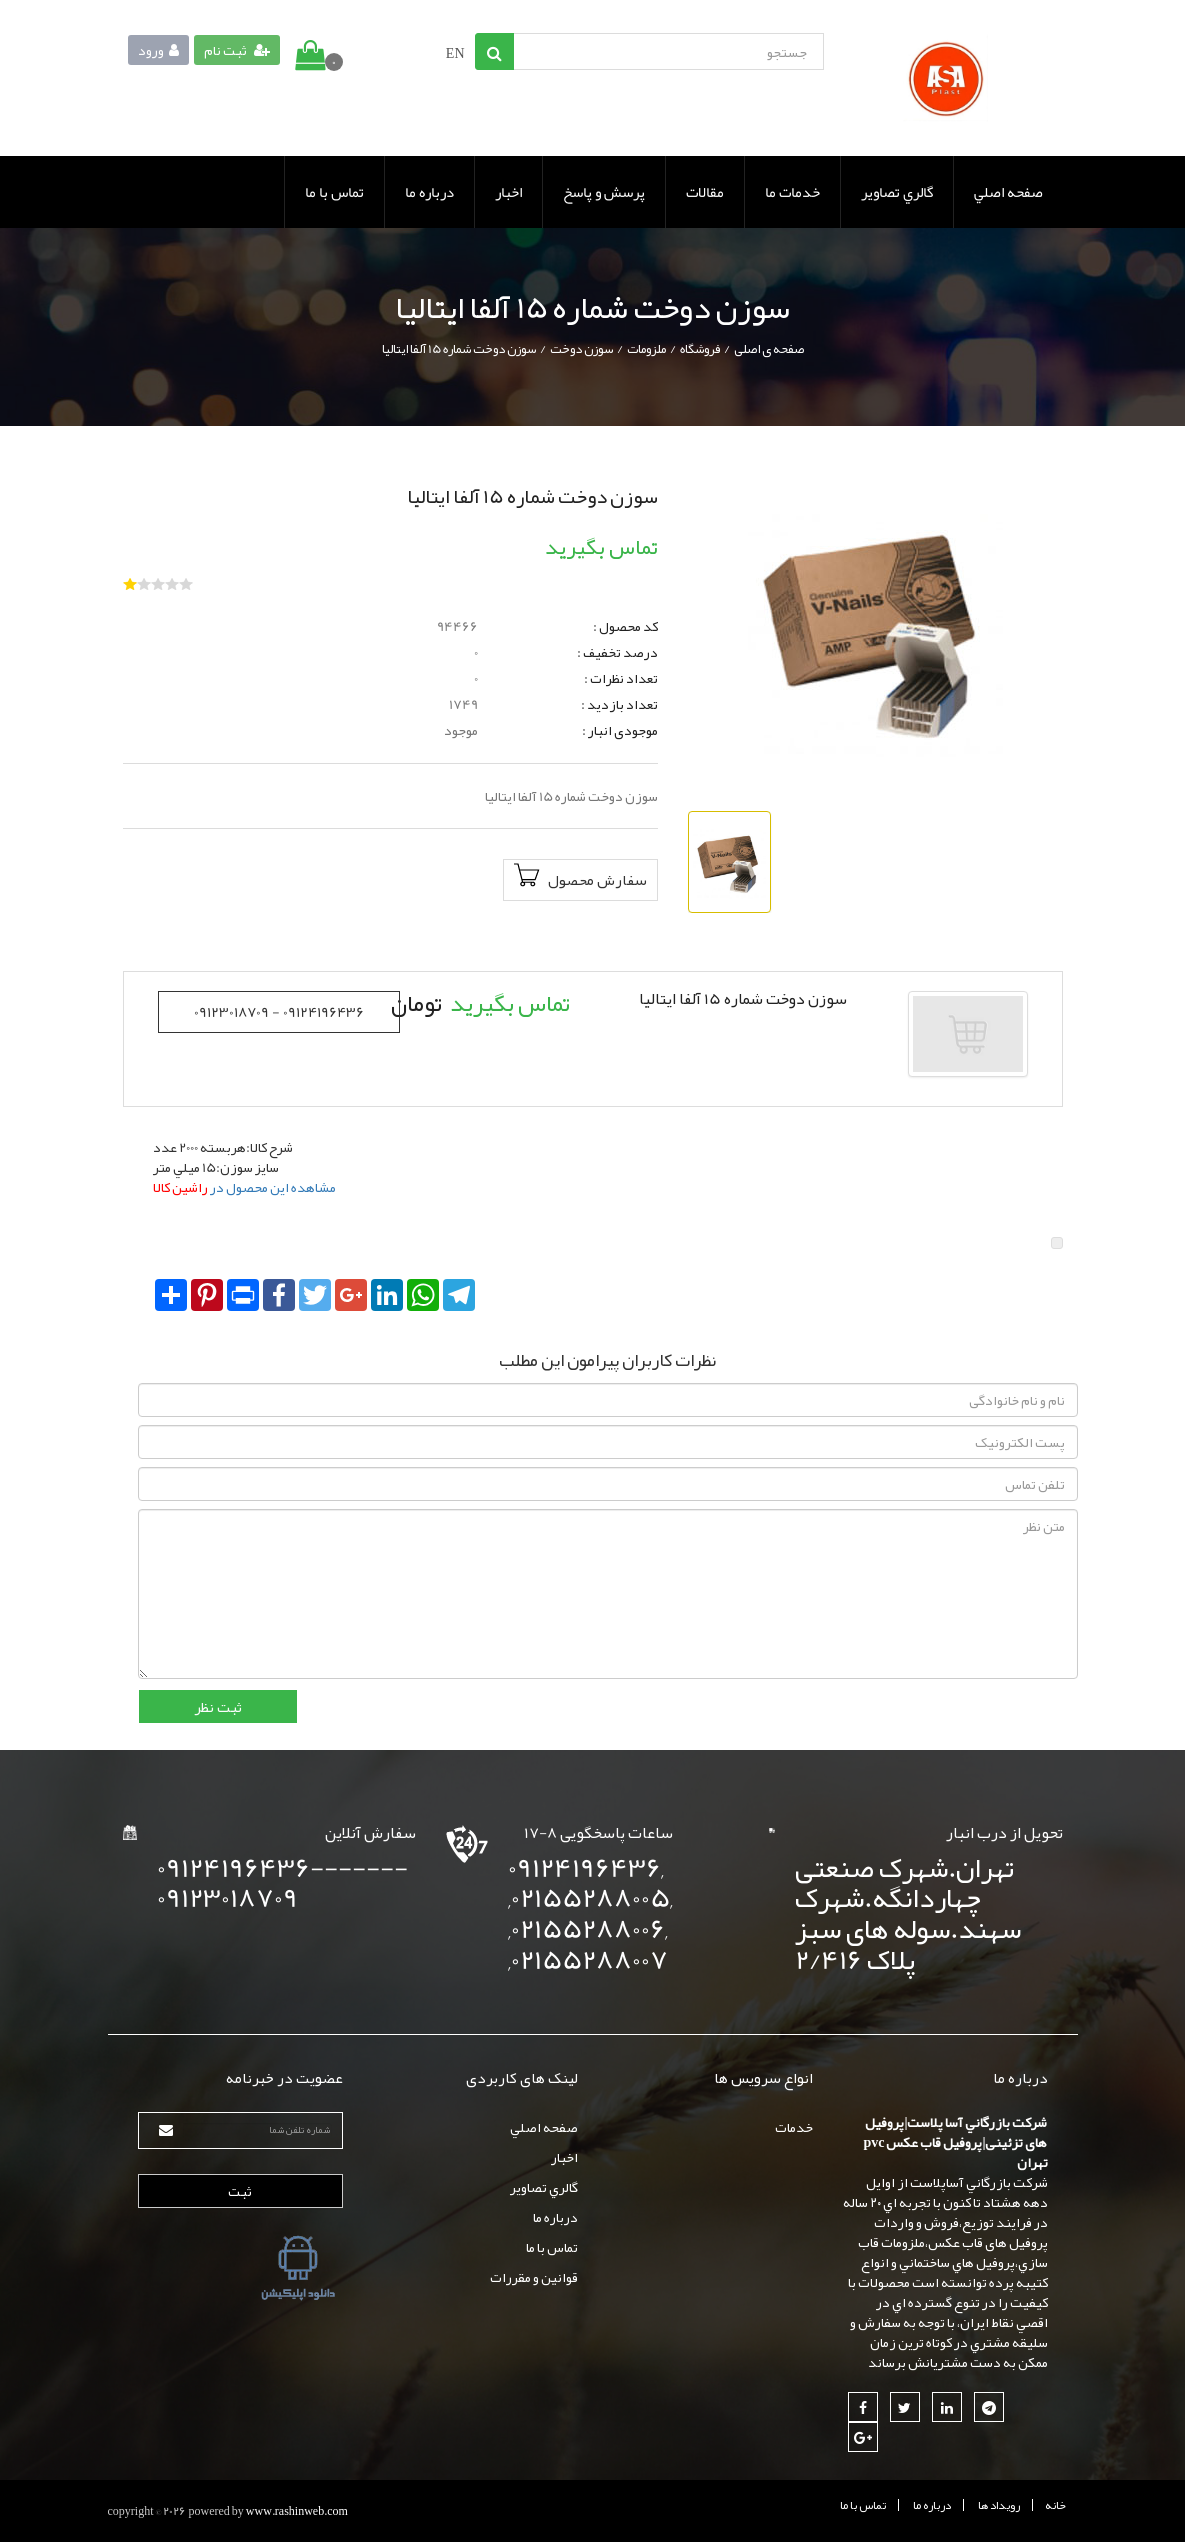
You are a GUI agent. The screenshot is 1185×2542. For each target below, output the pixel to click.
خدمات (794, 2127)
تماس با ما (334, 192)
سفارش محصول (580, 879)
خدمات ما (792, 192)
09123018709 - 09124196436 (279, 1012)
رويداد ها (999, 2505)
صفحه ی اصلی (769, 349)
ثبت (240, 2191)
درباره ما (429, 192)
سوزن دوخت (581, 349)
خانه (1055, 2505)
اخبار (508, 192)
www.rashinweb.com (297, 2511)
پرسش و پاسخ (604, 192)
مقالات (705, 192)
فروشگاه (700, 349)
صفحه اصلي (1008, 192)
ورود (158, 50)
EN (455, 53)
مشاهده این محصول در (244, 1187)
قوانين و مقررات (534, 2277)
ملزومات (646, 349)
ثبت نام (237, 50)
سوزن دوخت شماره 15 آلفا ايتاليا (459, 349)
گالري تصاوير (897, 192)
